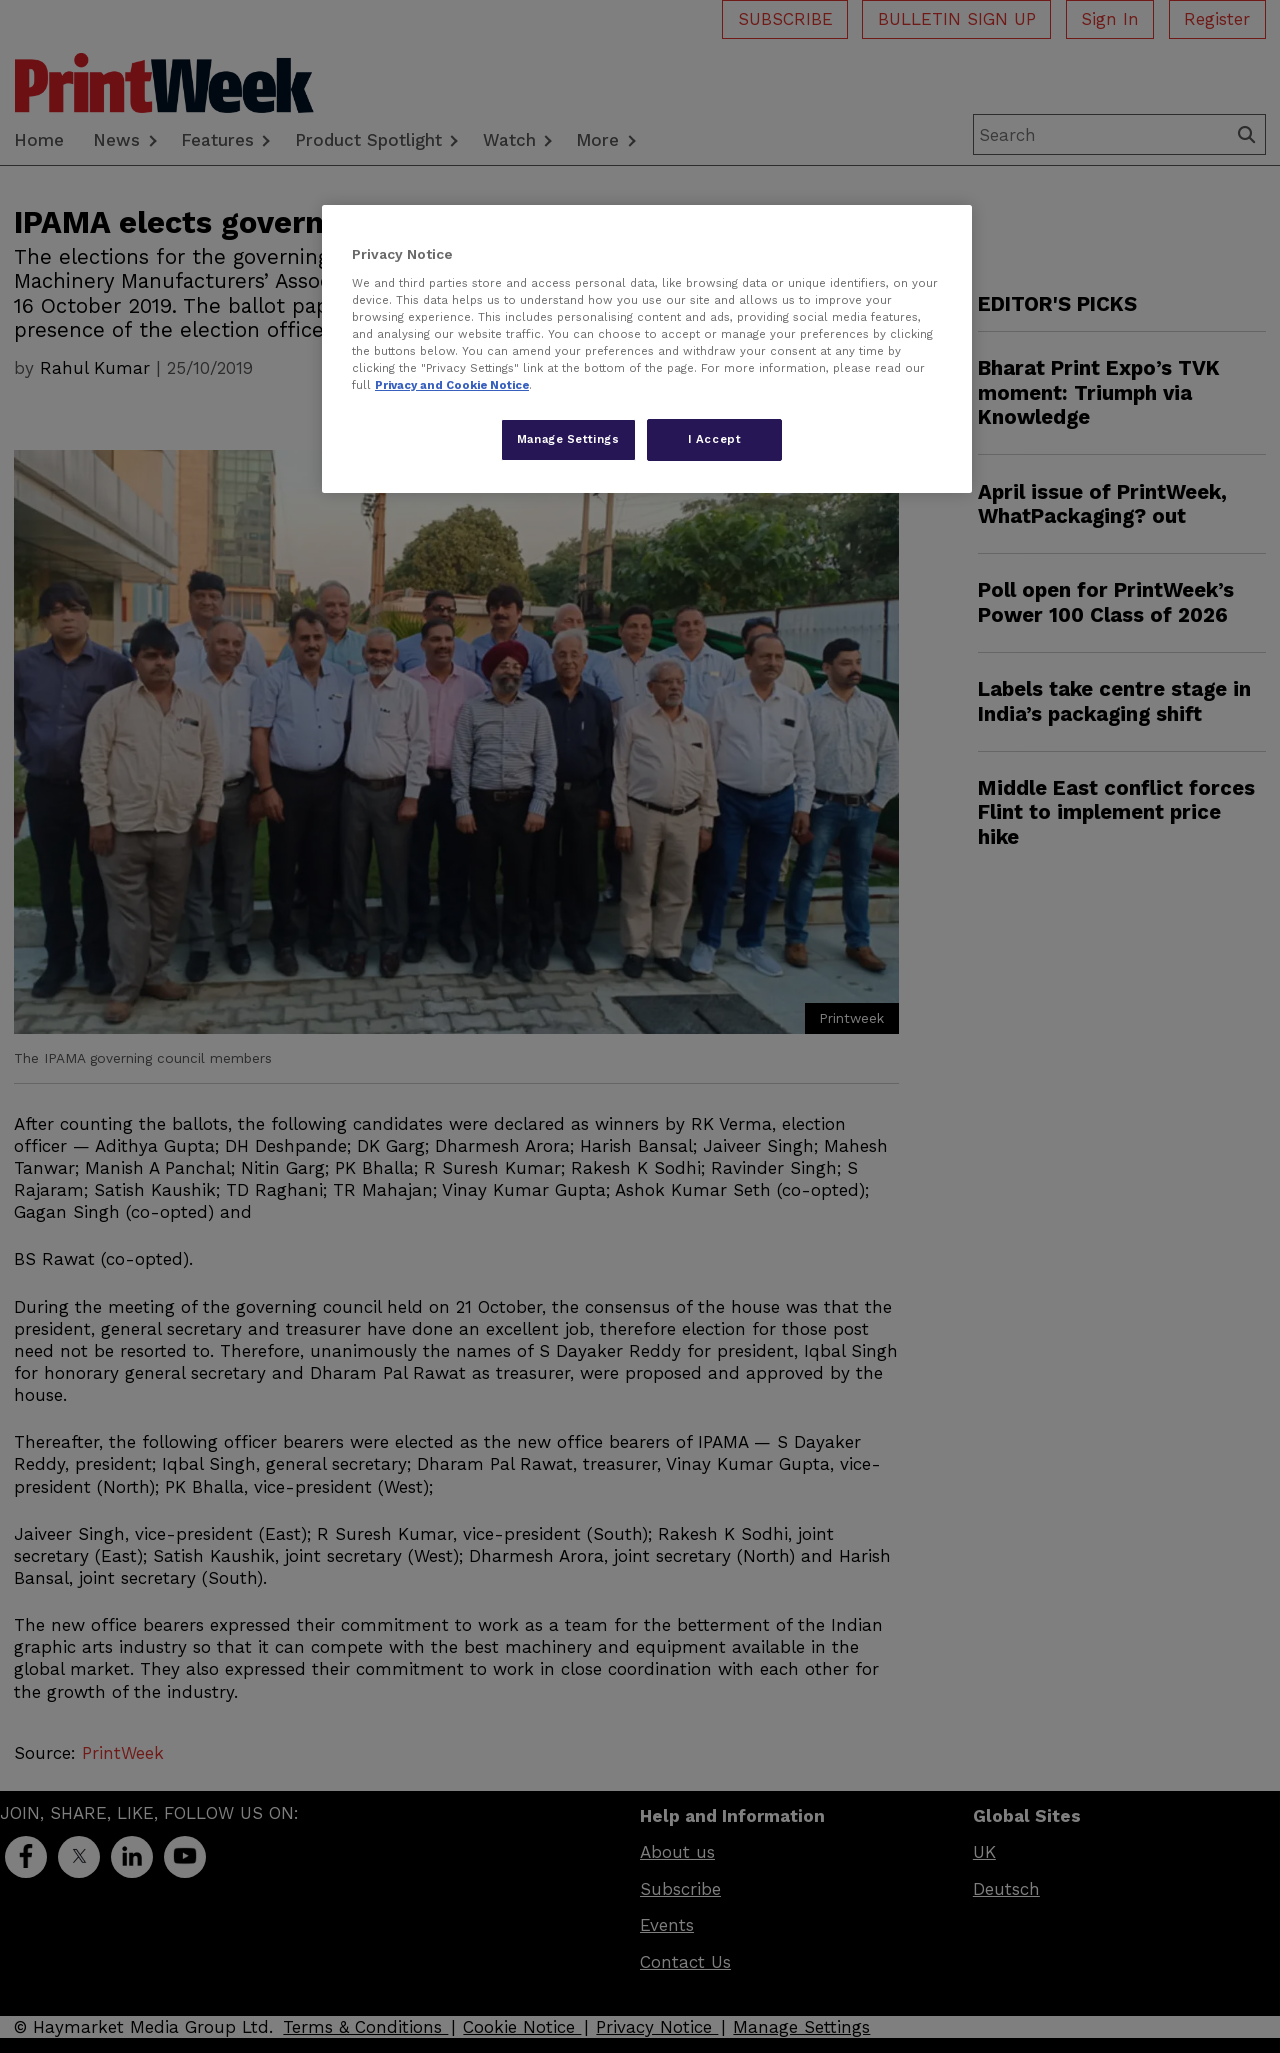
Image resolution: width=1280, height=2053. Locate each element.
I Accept (715, 439)
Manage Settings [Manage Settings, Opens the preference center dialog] (568, 439)
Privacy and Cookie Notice (452, 385)
